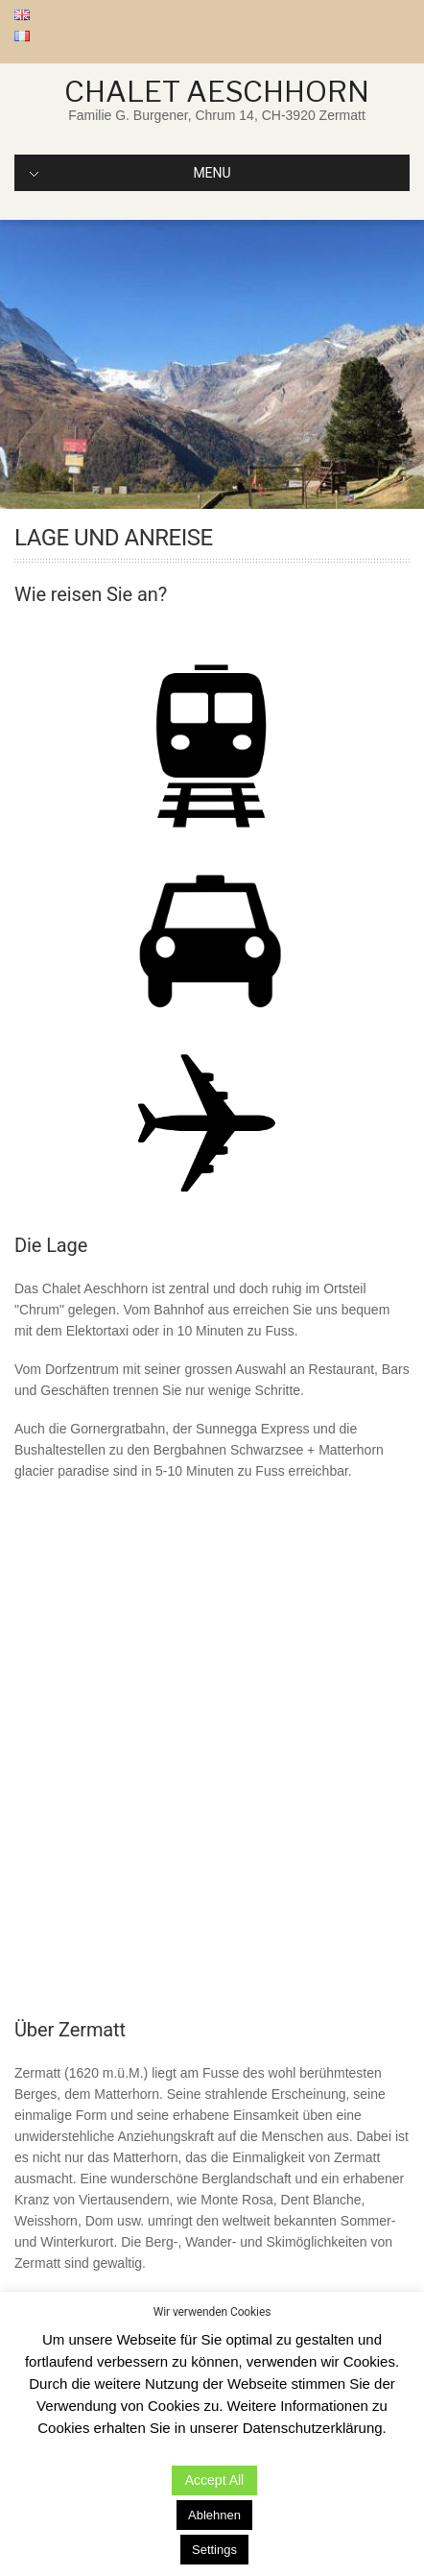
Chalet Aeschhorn (216, 91)
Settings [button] (214, 2549)
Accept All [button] (214, 2480)
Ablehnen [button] (214, 2515)
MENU (130, 173)
